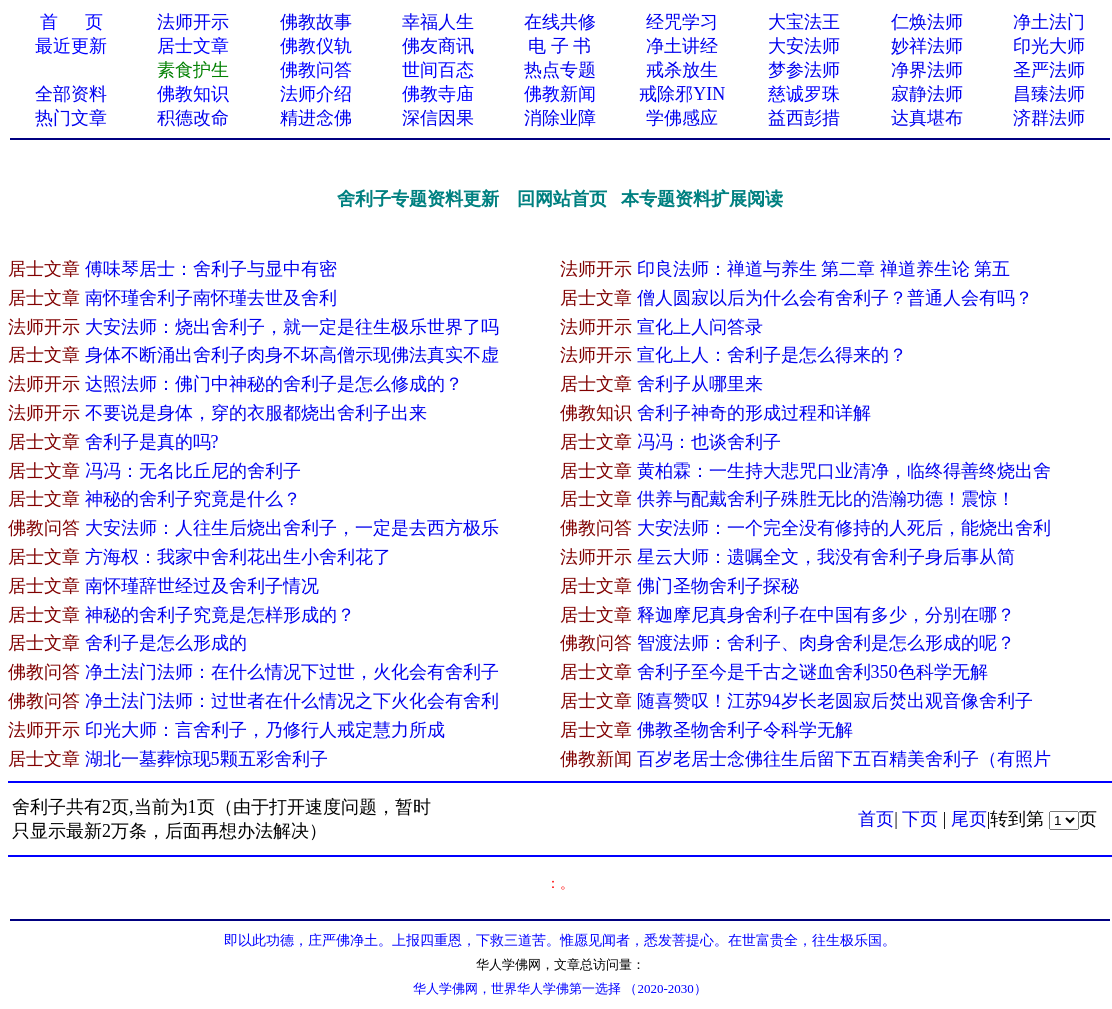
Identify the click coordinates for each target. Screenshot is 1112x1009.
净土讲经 (682, 46)
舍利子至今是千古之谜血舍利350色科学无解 (812, 672)
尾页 (969, 819)
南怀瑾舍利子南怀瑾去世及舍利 (211, 298)
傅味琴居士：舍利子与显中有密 (211, 269)
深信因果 (438, 118)
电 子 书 (559, 46)
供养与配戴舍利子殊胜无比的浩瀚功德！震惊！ (826, 499)
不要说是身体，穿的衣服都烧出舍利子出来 (256, 413)
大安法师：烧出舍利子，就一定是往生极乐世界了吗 (292, 327)
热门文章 (71, 118)
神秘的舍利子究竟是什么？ (193, 499)
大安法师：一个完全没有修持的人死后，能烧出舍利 (844, 528)
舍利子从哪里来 (700, 384)
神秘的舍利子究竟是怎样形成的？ (220, 615)
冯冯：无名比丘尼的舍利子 (193, 471)
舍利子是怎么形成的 (166, 643)
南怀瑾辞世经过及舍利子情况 (202, 586)
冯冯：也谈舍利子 (709, 442)
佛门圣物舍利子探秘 (718, 586)
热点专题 (560, 70)
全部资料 (71, 94)
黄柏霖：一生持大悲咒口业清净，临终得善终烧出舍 (844, 471)
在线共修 (560, 22)
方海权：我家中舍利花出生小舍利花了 (238, 557)
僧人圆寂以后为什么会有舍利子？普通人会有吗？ (835, 298)
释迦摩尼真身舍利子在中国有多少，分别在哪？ (826, 615)
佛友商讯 (438, 46)
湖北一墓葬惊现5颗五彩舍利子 (206, 759)
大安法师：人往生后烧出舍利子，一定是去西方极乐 (292, 528)
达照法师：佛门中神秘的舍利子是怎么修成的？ (274, 384)
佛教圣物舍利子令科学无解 (745, 730)
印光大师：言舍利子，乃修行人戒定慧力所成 (265, 730)
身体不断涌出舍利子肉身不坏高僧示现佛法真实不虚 (292, 355)
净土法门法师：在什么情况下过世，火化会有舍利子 (292, 672)
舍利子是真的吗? (152, 442)
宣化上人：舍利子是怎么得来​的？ (772, 355)
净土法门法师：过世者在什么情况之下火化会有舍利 (292, 701)
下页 (920, 819)
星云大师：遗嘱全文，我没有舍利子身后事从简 (826, 557)
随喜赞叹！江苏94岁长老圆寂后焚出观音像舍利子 (835, 701)
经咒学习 (682, 22)
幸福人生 (438, 22)
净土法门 (1049, 22)
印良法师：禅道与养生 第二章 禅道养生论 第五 (824, 269)
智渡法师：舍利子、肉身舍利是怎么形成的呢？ (826, 643)
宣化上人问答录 (700, 327)
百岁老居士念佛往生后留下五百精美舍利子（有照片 (844, 759)
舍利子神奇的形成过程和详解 (754, 413)
